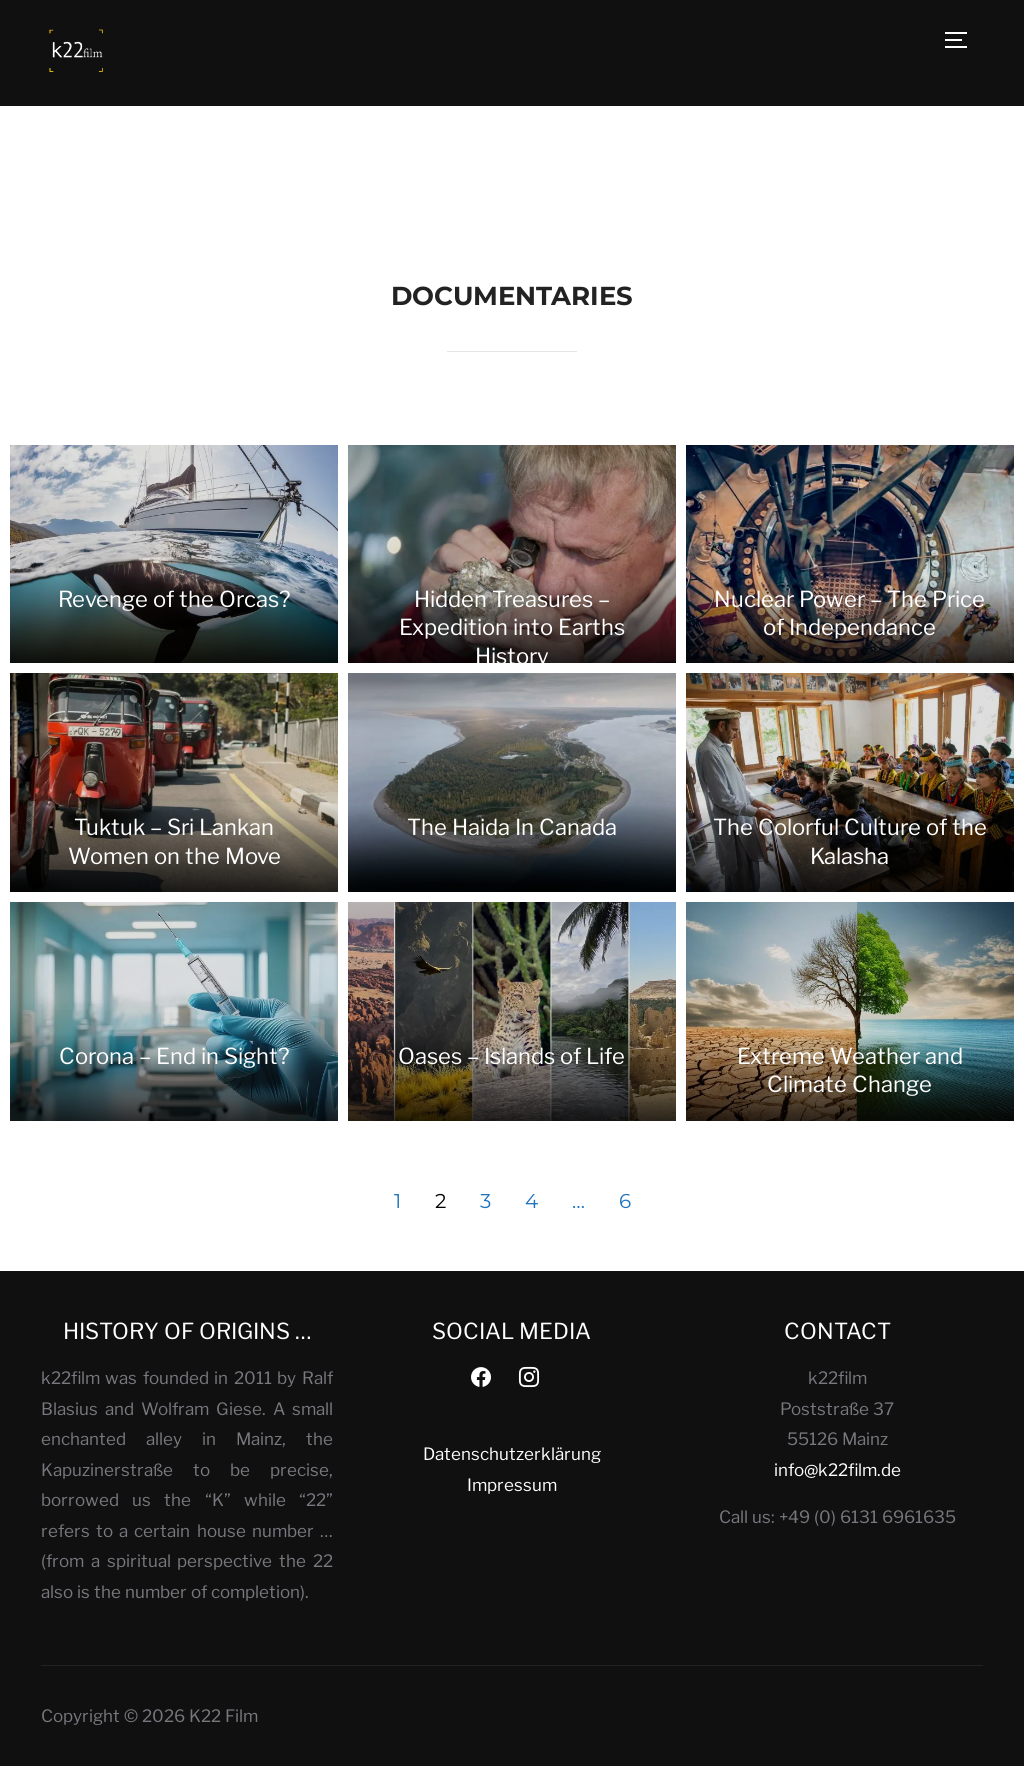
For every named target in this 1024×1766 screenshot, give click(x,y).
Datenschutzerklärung (512, 1454)
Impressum (512, 1485)
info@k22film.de (837, 1470)
